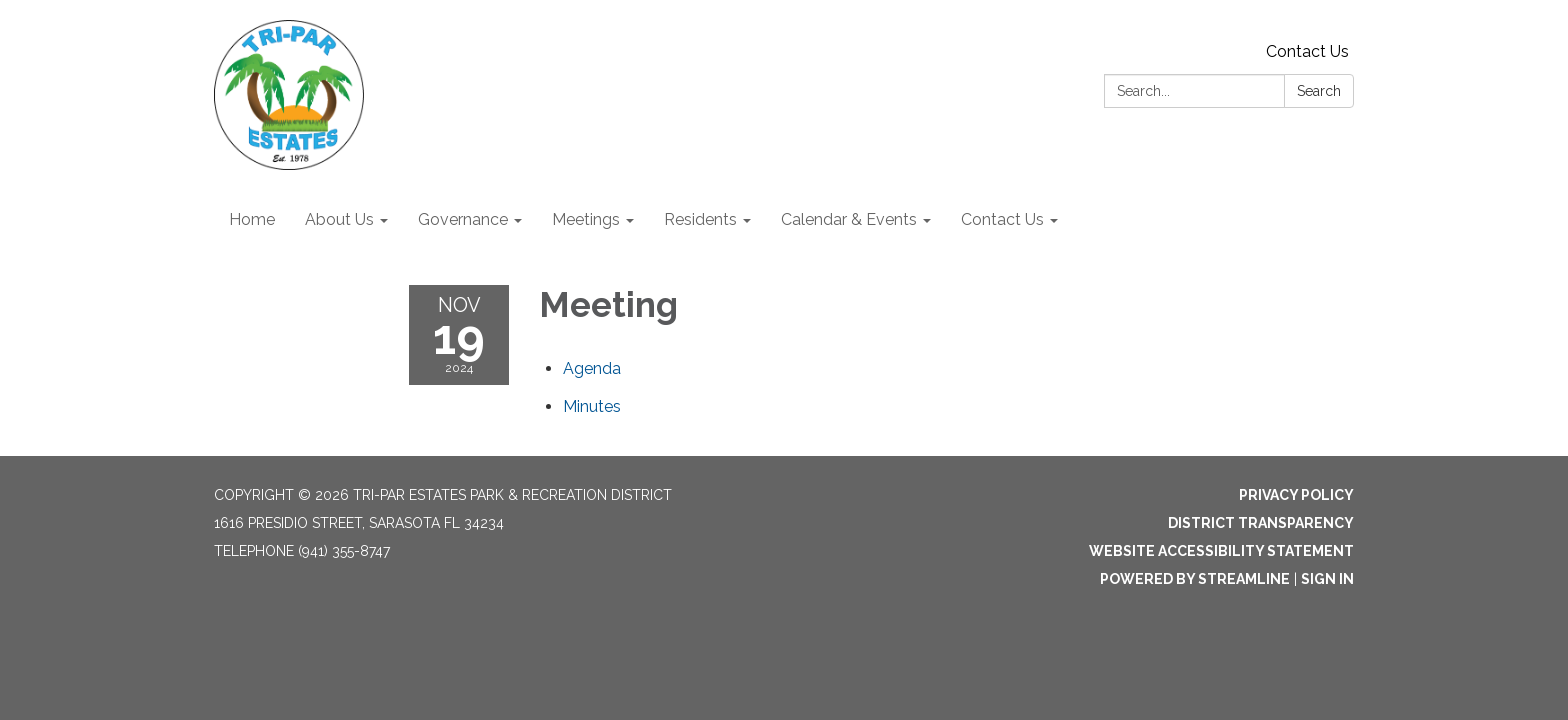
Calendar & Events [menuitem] (849, 219)
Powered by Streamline (1195, 579)
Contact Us (1307, 51)
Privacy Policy (1296, 495)
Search (1319, 91)
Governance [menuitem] (463, 219)
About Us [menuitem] (339, 219)
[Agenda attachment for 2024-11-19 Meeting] (592, 368)
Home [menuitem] (252, 219)
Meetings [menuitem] (586, 219)
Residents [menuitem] (700, 219)
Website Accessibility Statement (1221, 551)
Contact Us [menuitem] (1002, 219)
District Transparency (1261, 523)
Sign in (1327, 579)
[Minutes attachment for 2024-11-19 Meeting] (592, 406)
